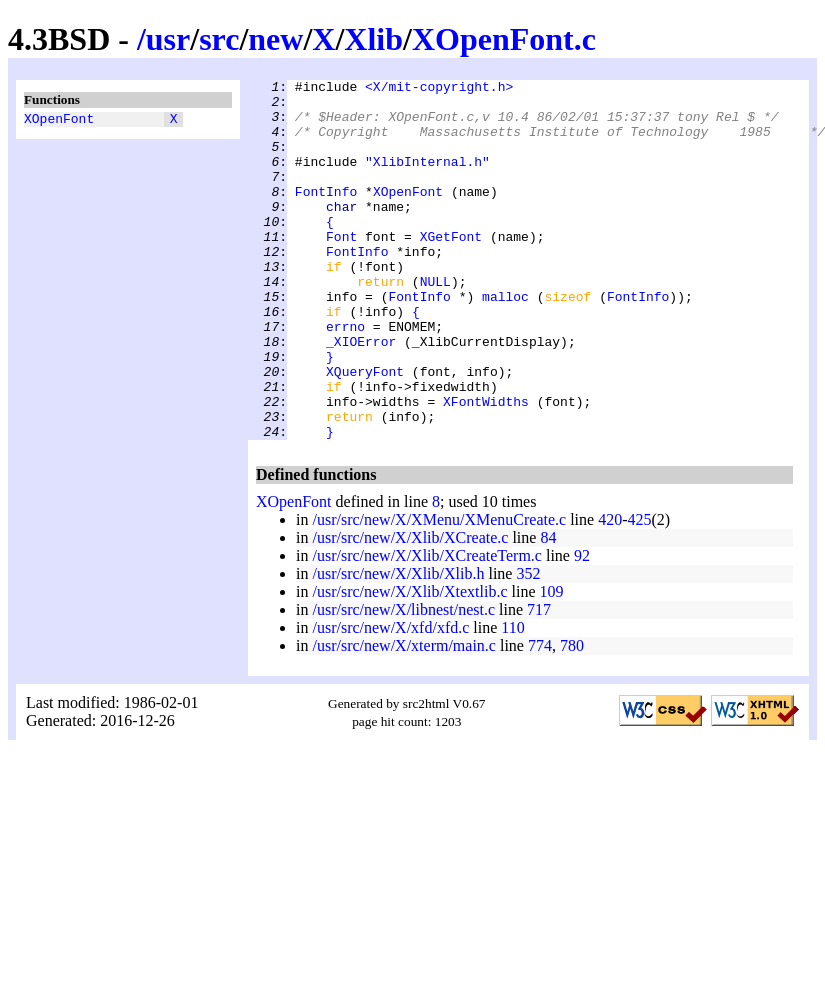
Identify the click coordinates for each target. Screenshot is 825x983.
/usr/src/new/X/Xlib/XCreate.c (410, 609)
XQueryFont (365, 431)
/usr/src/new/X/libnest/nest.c (403, 681)
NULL (435, 323)
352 (528, 645)
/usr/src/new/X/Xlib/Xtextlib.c (409, 663)
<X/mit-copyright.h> (439, 89)
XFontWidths (486, 467)
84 (548, 609)
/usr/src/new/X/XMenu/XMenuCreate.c (439, 591)
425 (640, 591)
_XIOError (361, 395)
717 (539, 681)
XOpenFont (59, 121)
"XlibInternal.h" (427, 179)
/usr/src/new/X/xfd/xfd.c (390, 699)
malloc (505, 341)
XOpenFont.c (504, 39)
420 (610, 591)
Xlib (373, 39)
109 (552, 663)
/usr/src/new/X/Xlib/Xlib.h (398, 645)
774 (540, 717)
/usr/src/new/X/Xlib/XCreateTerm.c (426, 627)
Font (341, 269)
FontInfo (326, 215)
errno (345, 377)
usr (168, 39)
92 (582, 627)
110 (512, 699)
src (219, 39)
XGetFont (451, 269)
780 (572, 717)
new (275, 39)
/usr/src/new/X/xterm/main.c (404, 717)
